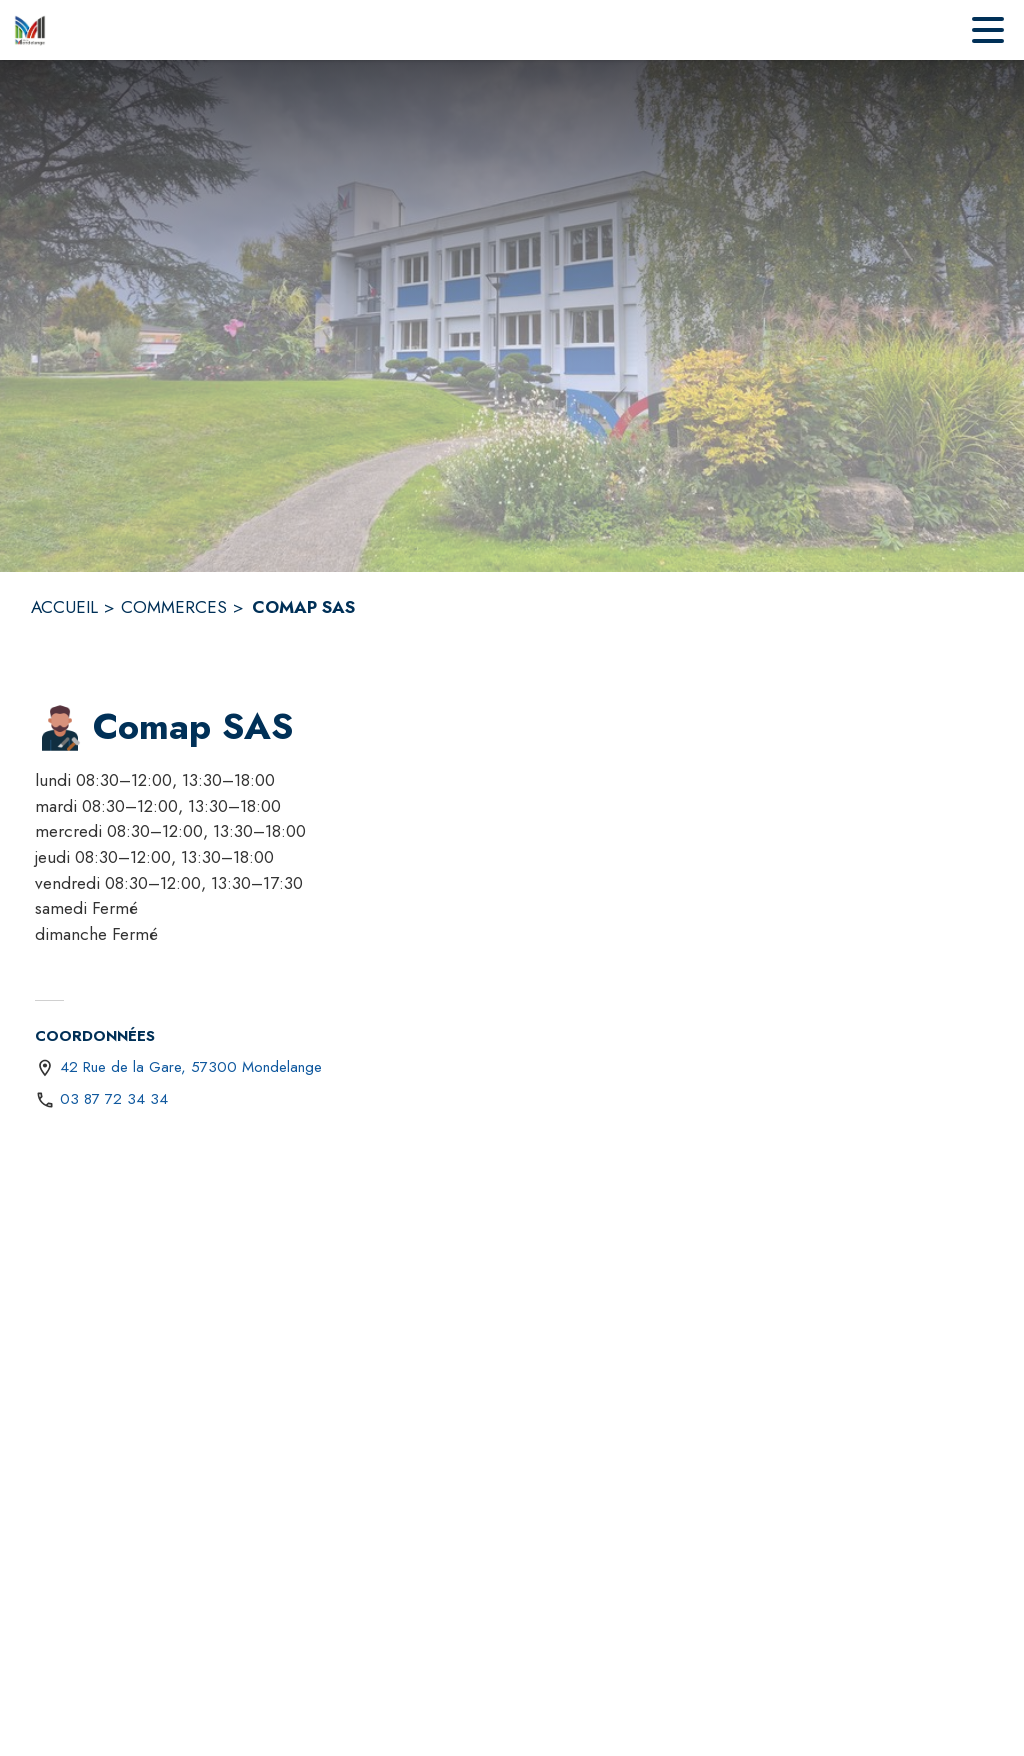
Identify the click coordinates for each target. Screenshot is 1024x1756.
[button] (60, 728)
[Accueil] (30, 30)
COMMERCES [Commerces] (174, 607)
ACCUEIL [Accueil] (64, 607)
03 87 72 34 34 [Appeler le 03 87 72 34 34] (114, 1099)
